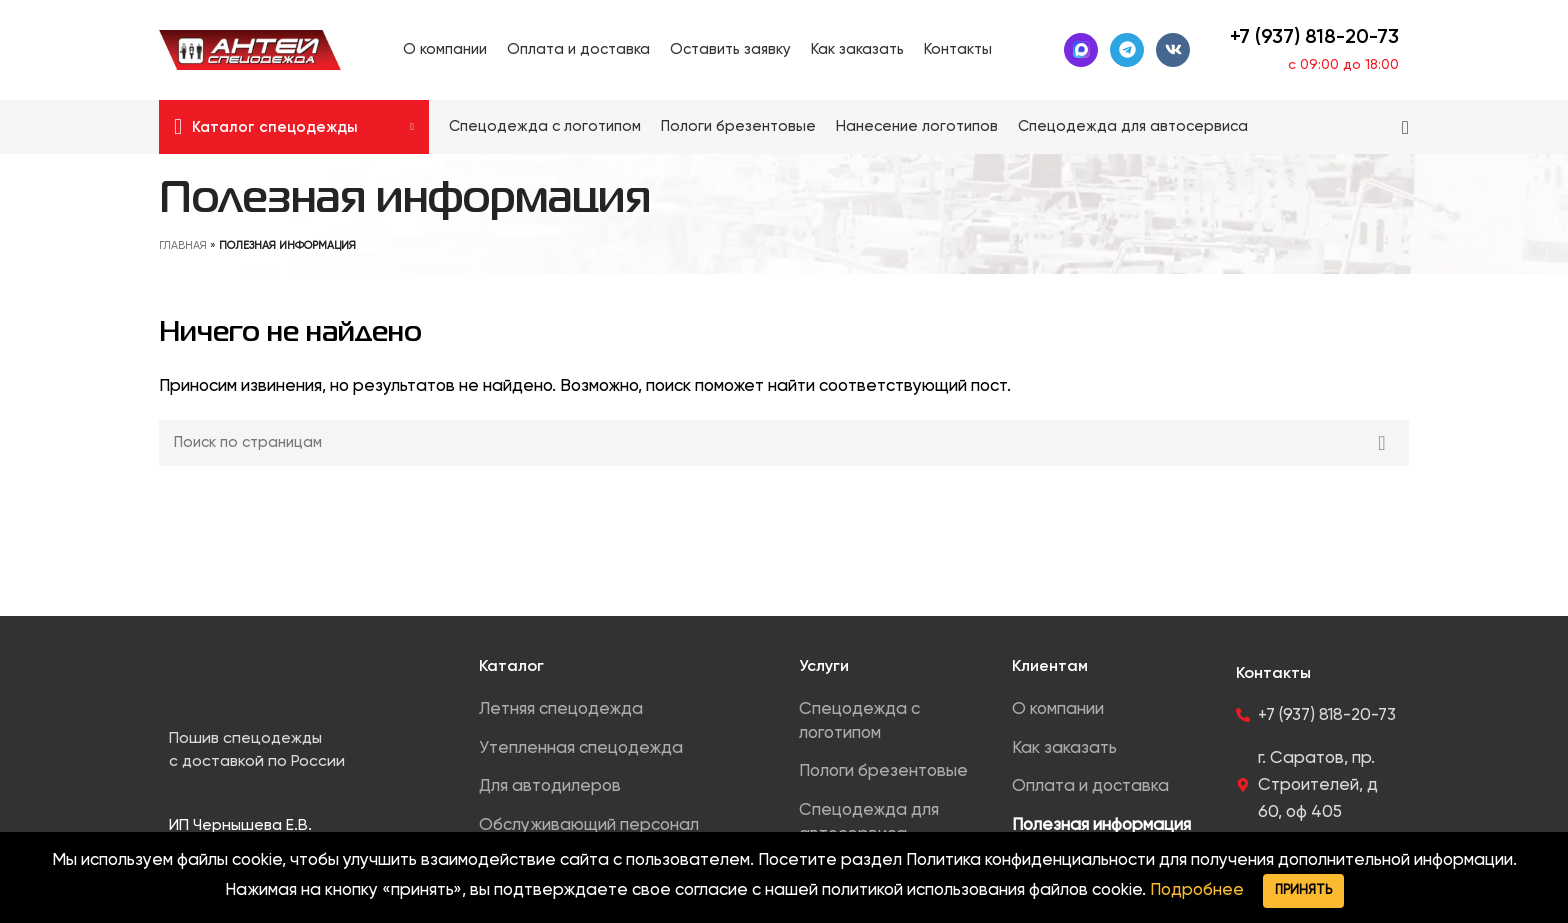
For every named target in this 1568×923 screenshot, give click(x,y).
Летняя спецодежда (561, 709)
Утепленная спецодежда (581, 748)
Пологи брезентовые (883, 771)
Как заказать (1064, 748)
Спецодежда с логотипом (859, 721)
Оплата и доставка (1090, 786)
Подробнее (1197, 890)
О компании (1058, 709)
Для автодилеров (550, 786)
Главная (183, 245)
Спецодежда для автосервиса (869, 822)
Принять (1303, 890)
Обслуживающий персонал (589, 825)
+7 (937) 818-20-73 (1314, 38)
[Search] (1405, 127)
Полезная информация (1101, 825)
